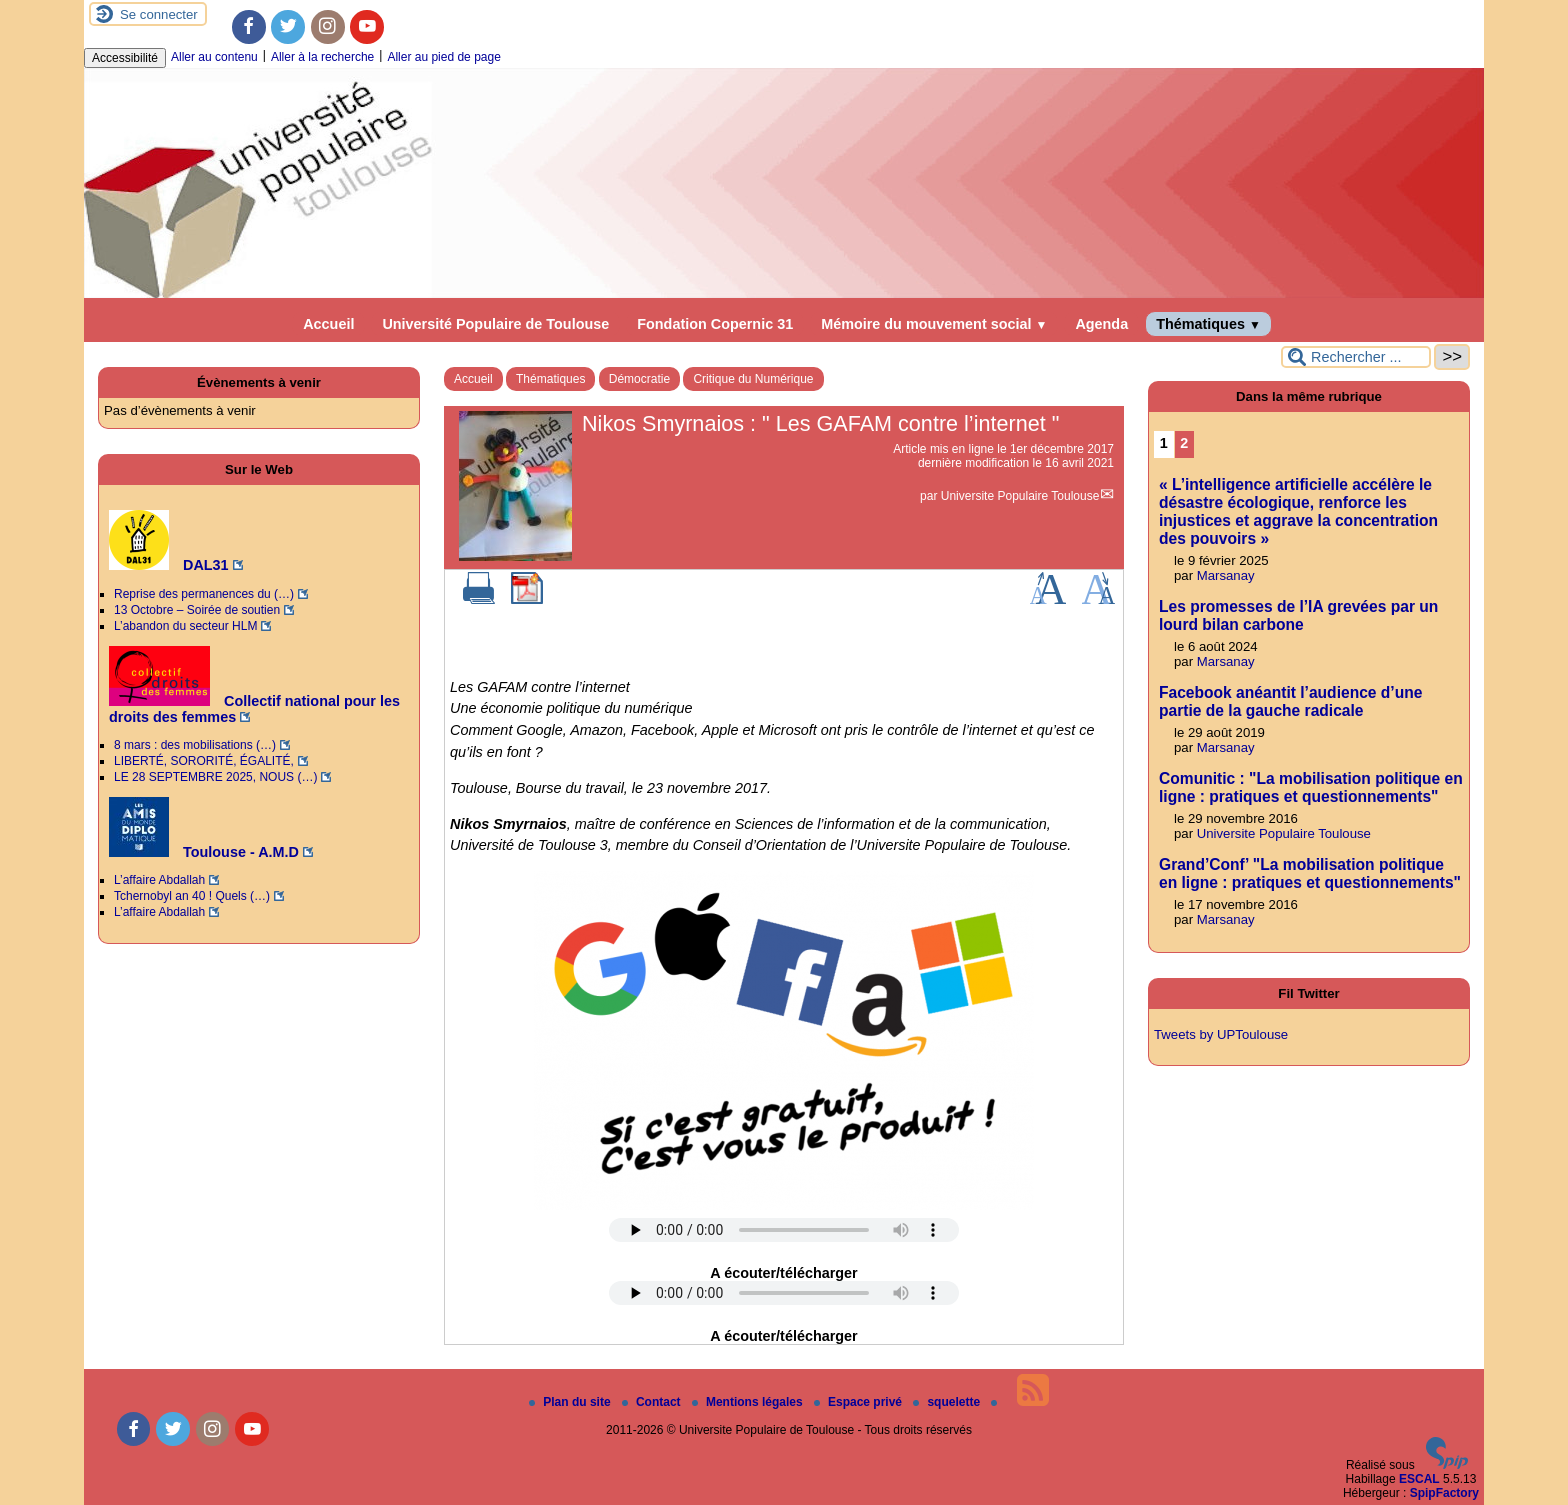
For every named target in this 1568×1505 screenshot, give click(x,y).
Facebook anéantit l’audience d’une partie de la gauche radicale (1290, 701)
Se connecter (159, 14)
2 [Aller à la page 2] (1184, 443)
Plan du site (571, 1402)
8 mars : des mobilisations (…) (195, 745)
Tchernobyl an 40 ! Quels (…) (192, 896)
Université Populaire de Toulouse (495, 324)
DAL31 (169, 565)
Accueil (328, 324)
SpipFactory (1444, 1493)
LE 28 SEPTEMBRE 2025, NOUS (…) (215, 777)
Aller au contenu (214, 57)
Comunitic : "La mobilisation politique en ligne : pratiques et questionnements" (1311, 787)
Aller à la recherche (322, 57)
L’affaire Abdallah (159, 880)
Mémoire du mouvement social (934, 324)
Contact (653, 1402)
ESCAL (1419, 1479)
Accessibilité (125, 58)
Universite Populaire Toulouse (1020, 496)
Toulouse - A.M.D (204, 852)
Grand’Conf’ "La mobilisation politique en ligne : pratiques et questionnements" (1310, 873)
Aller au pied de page (443, 57)
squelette (948, 1402)
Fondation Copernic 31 (715, 324)
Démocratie (639, 379)
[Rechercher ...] (1356, 357)
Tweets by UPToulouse (1221, 1034)
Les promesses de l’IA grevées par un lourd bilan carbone (1298, 615)
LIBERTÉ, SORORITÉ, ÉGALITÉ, (204, 761)
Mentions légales (749, 1402)
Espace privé (859, 1402)
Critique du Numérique (753, 379)
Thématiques (1208, 324)
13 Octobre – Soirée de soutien (197, 610)
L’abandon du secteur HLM (185, 626)
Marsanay (1226, 575)
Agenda (1101, 324)
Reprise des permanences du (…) (204, 594)
